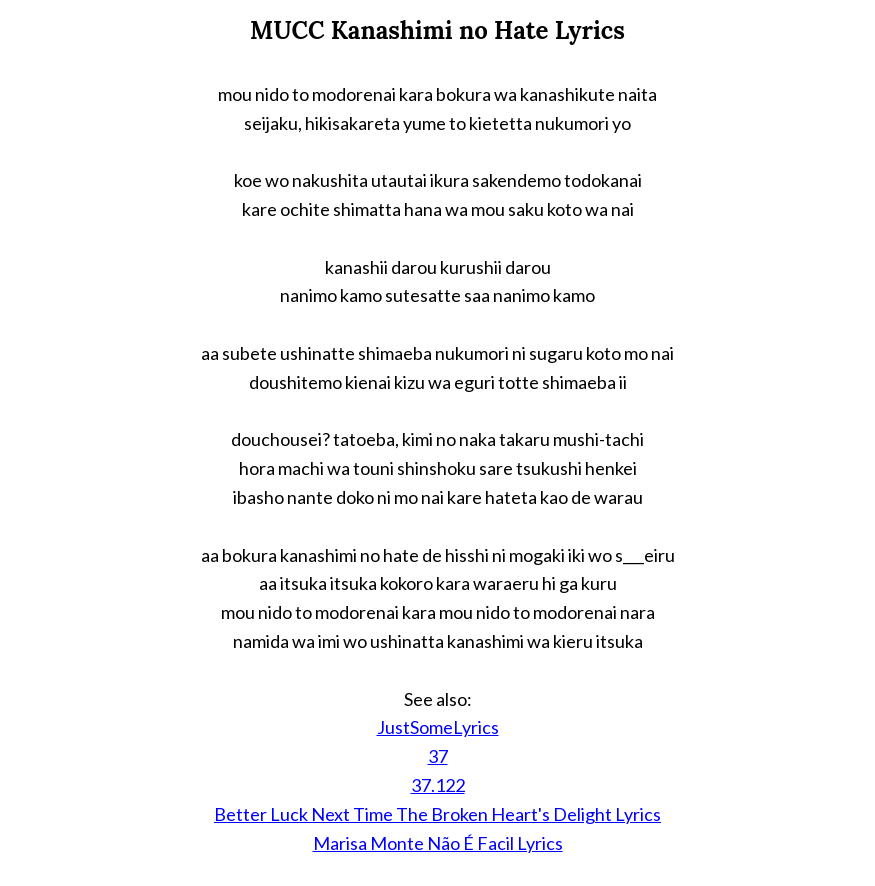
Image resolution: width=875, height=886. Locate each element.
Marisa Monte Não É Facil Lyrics (438, 843)
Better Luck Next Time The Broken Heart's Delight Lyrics (437, 814)
